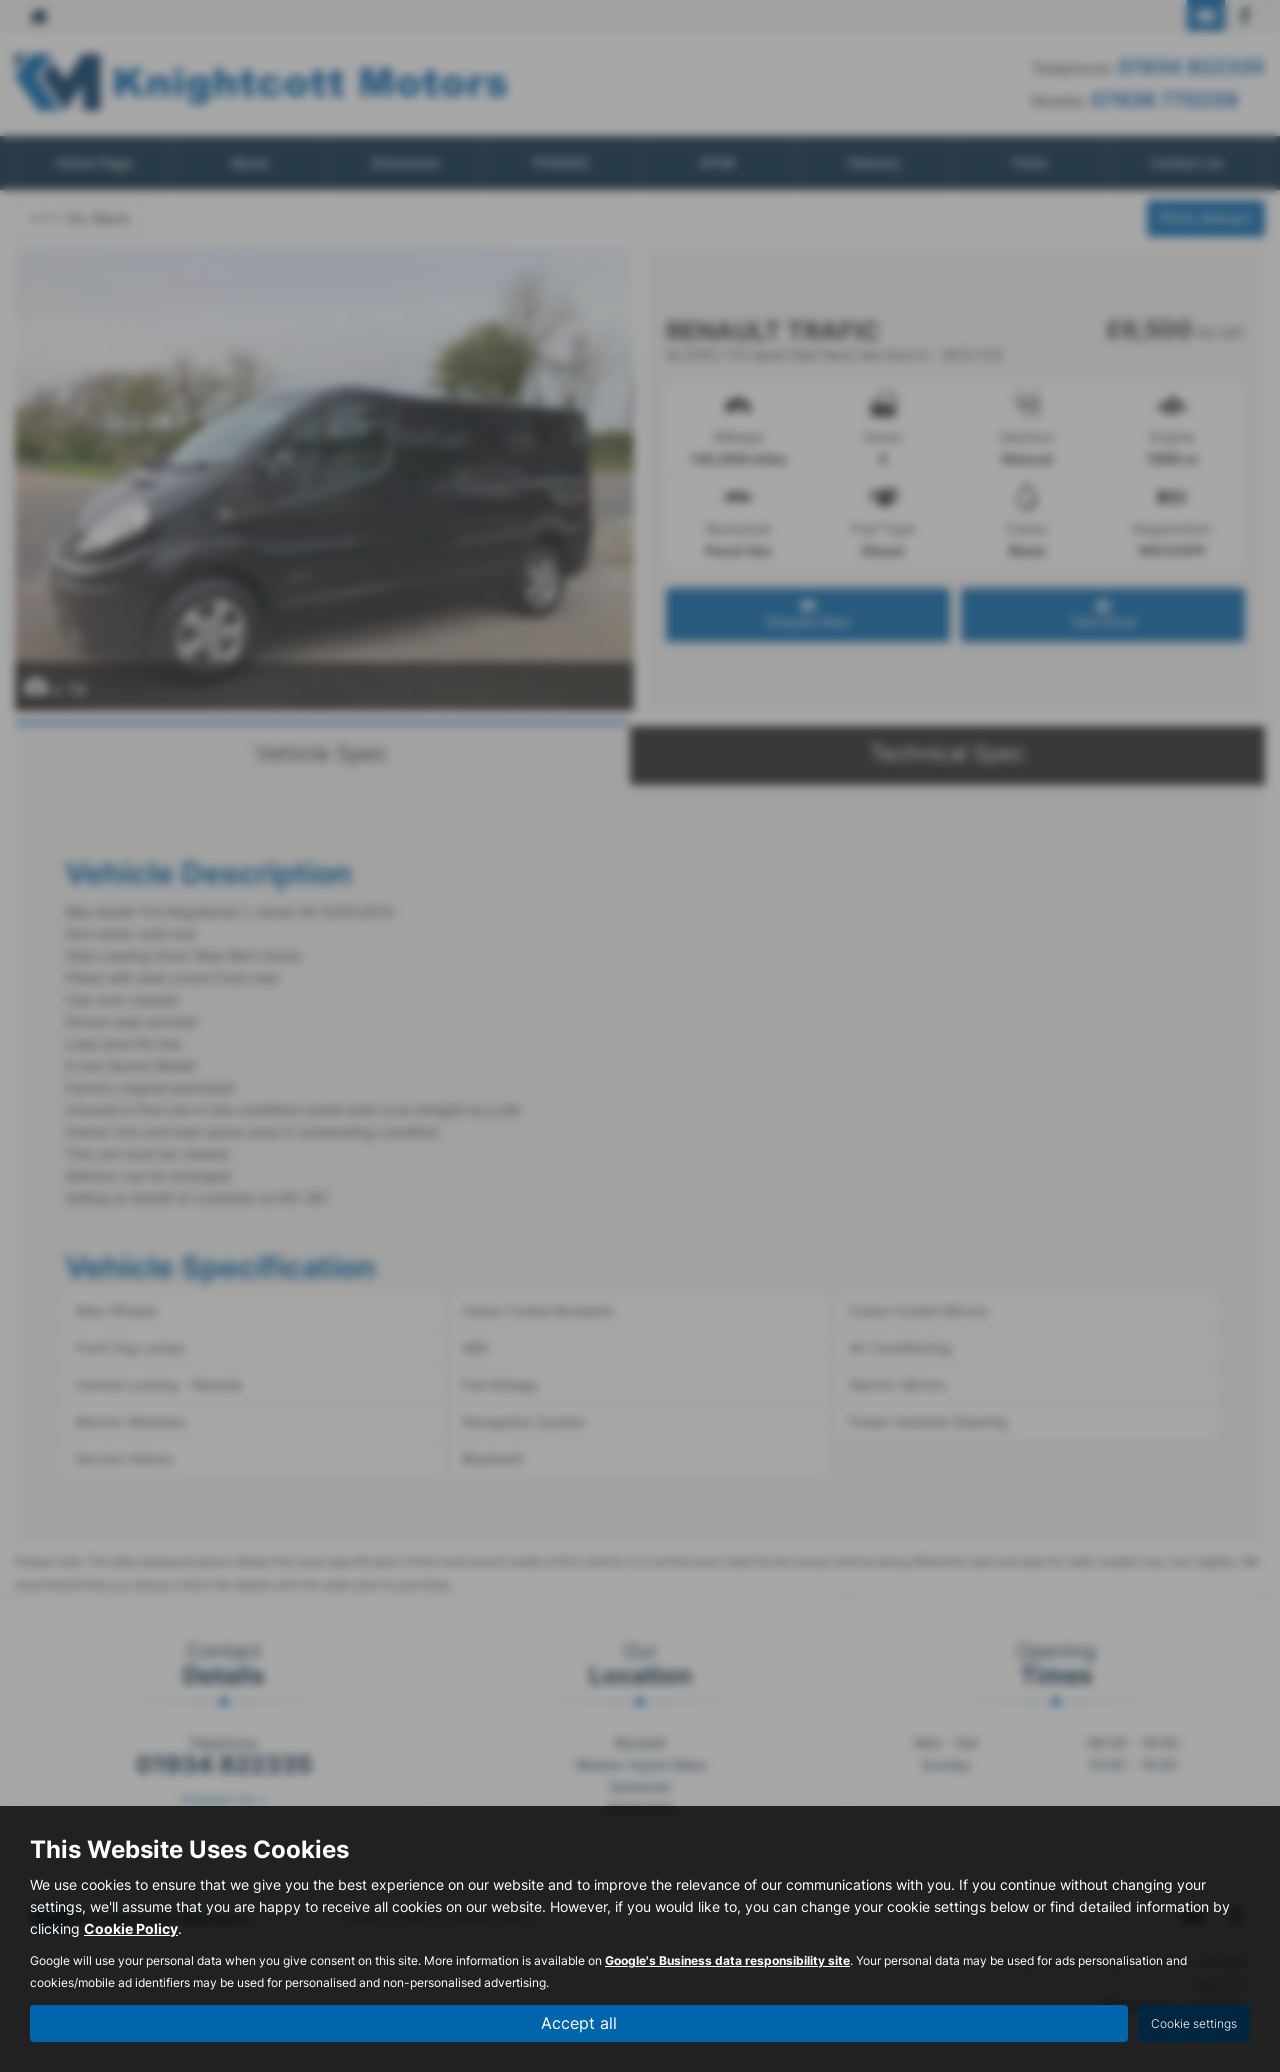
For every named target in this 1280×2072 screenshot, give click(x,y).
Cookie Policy (131, 1929)
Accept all (579, 2023)
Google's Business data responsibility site (727, 1961)
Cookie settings (1194, 2023)
